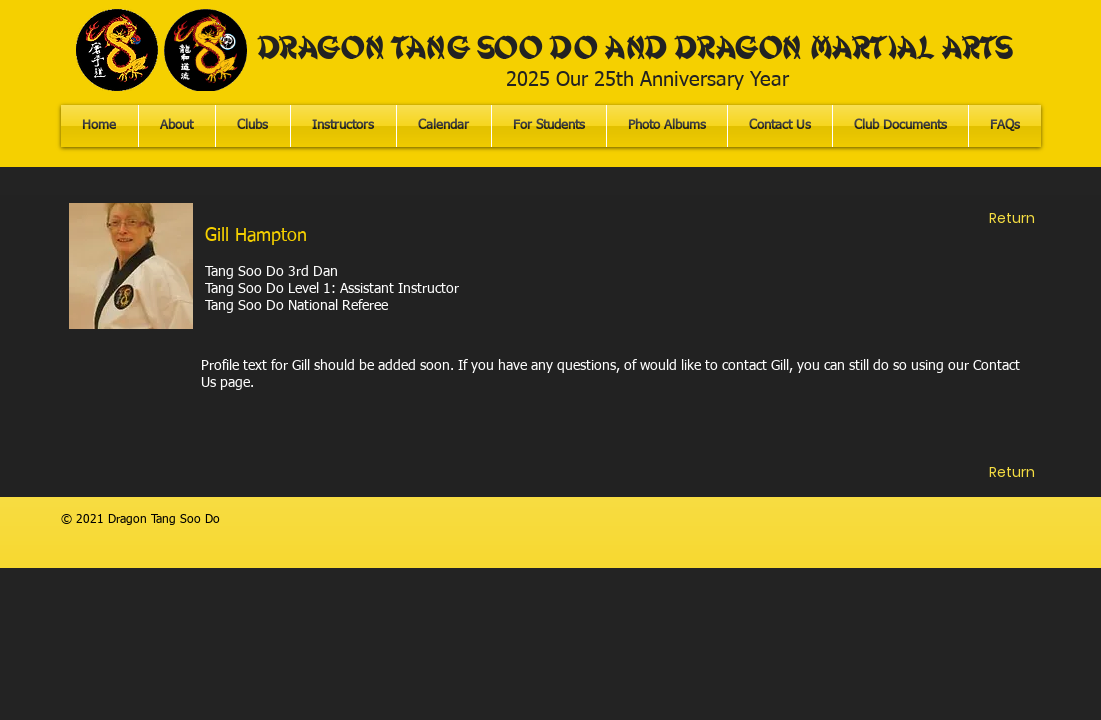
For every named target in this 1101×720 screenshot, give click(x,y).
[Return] (1012, 218)
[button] (549, 126)
